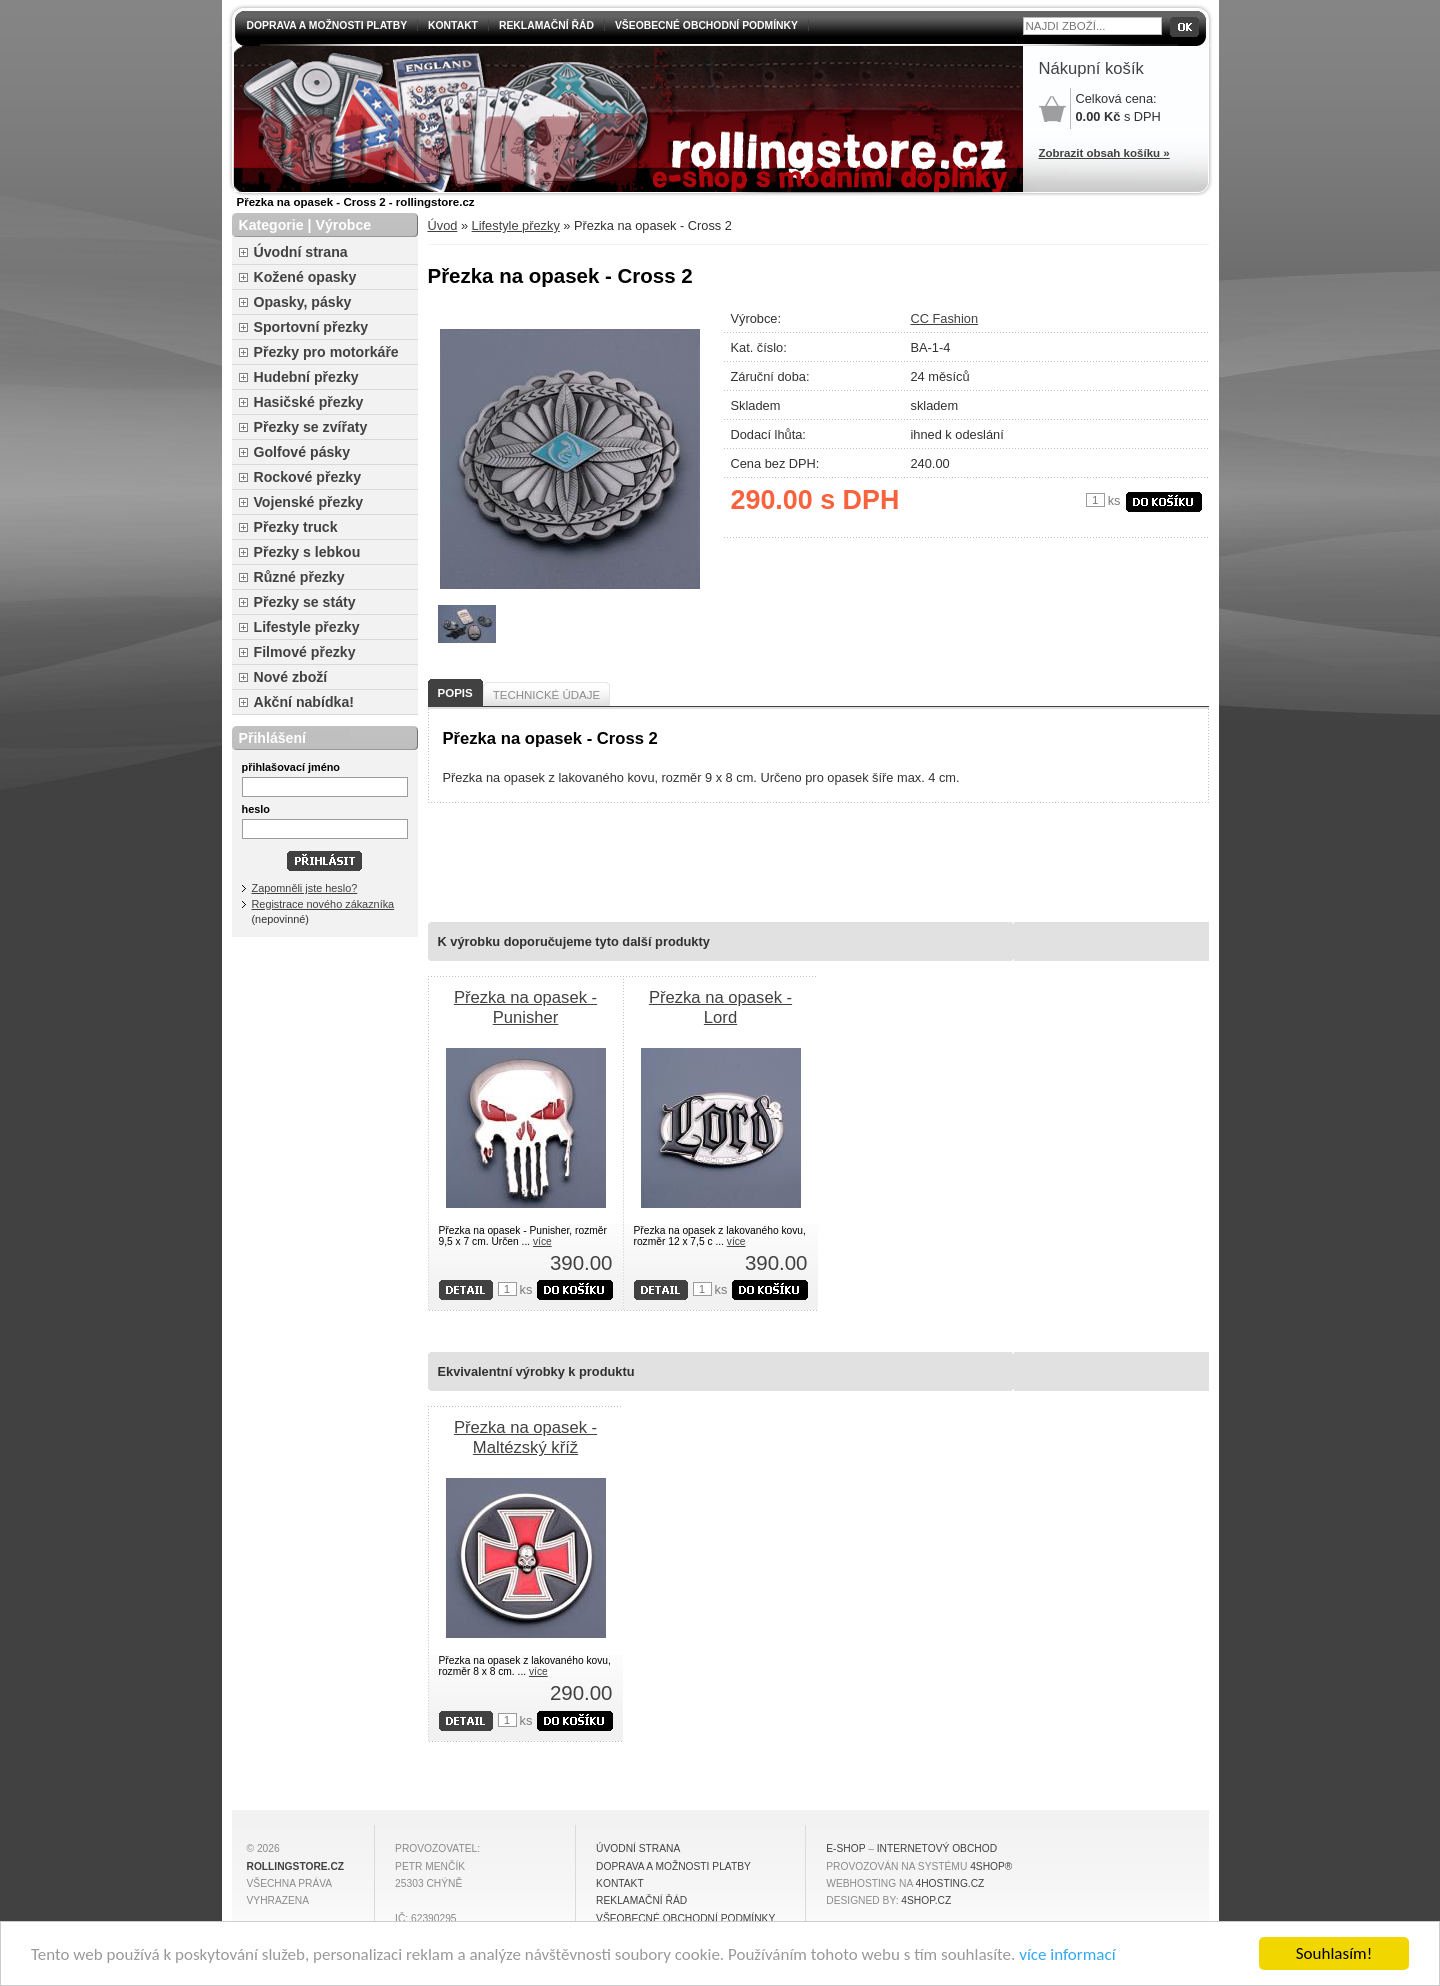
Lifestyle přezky (516, 225)
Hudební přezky (306, 377)
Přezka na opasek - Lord (720, 1007)
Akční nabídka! (304, 702)
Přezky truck (296, 527)
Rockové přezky (308, 477)
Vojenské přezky (309, 502)
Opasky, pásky (303, 302)
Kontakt (453, 25)
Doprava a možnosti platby (327, 25)
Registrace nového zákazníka (323, 904)
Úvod (443, 225)
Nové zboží (291, 677)
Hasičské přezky (309, 402)
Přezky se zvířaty (311, 427)
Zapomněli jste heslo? (305, 888)
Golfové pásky (302, 452)
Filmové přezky (305, 652)
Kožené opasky (305, 277)
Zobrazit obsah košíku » (1104, 153)
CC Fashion (945, 318)
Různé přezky (299, 577)
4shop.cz (926, 1900)
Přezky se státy (305, 602)
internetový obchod (937, 1848)
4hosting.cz (950, 1883)
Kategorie (271, 225)
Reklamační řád (546, 25)
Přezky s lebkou (307, 552)
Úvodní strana (301, 252)
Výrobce (343, 225)
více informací (1067, 1954)
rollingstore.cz (296, 1866)
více (542, 1241)
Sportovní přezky (311, 327)
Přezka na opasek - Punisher (525, 1007)
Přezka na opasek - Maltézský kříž (525, 1437)
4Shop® (991, 1866)
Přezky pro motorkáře (326, 352)
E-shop (845, 1848)
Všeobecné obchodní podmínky (706, 25)
